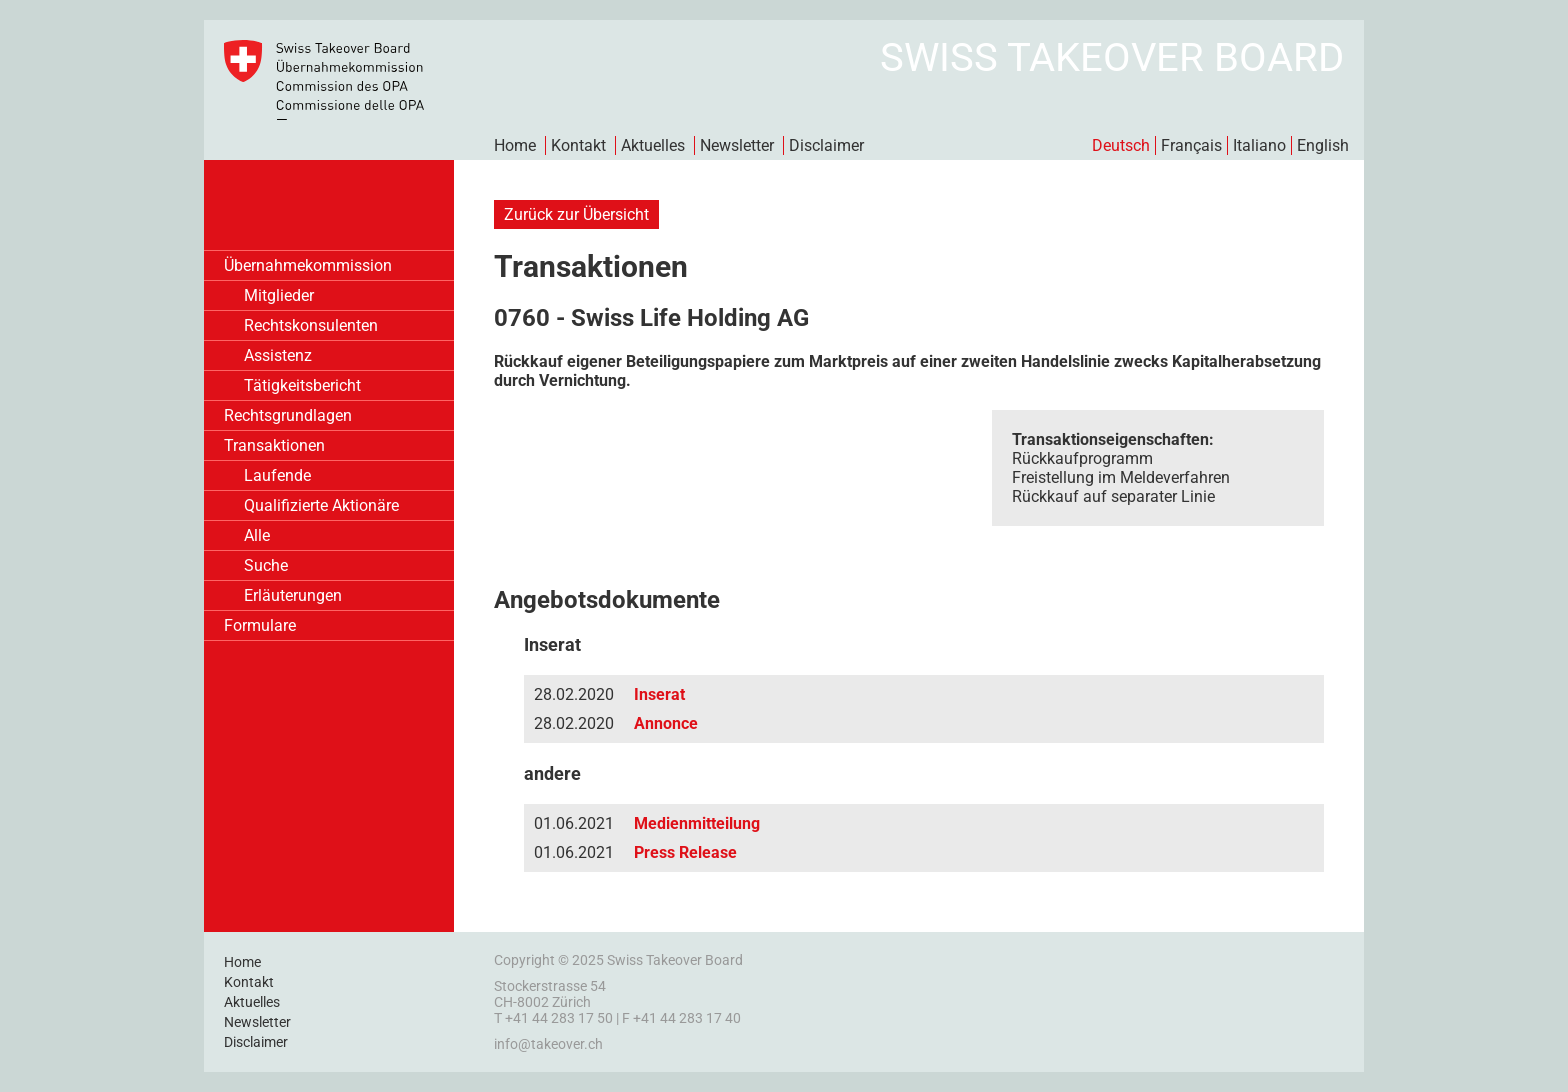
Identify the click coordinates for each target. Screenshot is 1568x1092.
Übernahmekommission (308, 265)
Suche (266, 565)
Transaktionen (274, 445)
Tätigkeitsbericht (302, 385)
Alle (257, 535)
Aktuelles (653, 145)
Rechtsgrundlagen (288, 415)
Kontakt (578, 145)
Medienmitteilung (697, 823)
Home (515, 145)
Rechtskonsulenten (311, 325)
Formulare (260, 625)
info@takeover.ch (548, 1044)
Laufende (277, 475)
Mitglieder (279, 295)
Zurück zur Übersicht (576, 214)
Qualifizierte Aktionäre (321, 505)
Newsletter (737, 145)
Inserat (659, 694)
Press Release (685, 852)
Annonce (666, 723)
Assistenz (278, 355)
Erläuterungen (293, 595)
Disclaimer (826, 145)
